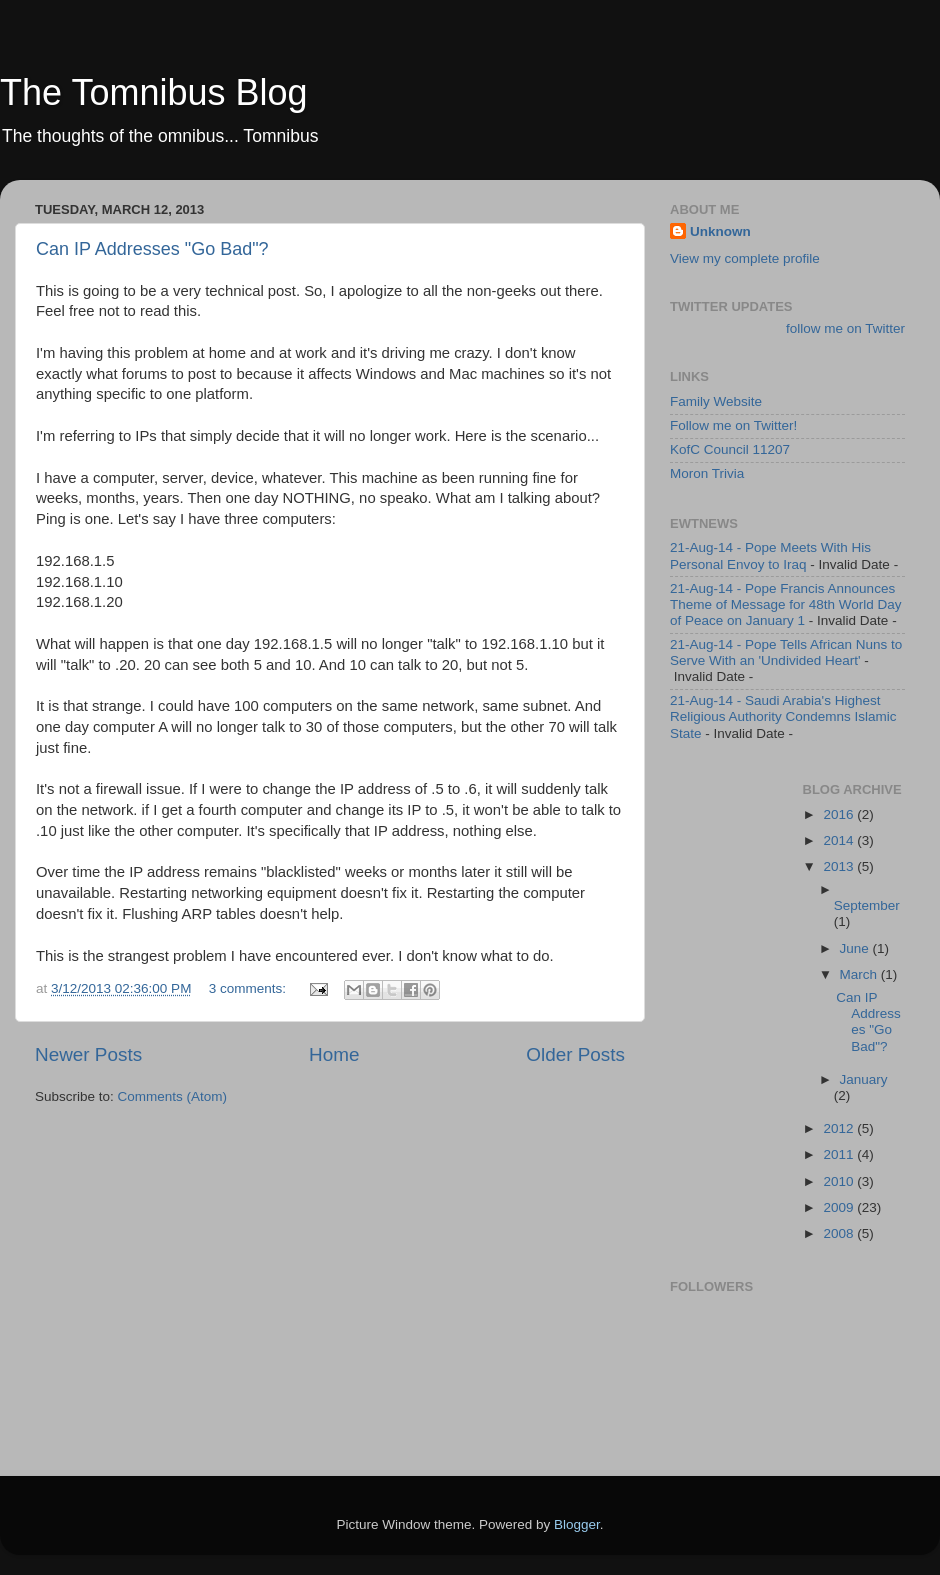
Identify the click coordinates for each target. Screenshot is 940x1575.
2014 (840, 840)
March (860, 974)
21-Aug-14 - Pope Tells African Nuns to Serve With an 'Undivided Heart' (786, 652)
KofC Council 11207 (730, 449)
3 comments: (249, 988)
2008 (840, 1233)
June (856, 948)
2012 (840, 1128)
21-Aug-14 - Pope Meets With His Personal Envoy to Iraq (770, 555)
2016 (840, 814)
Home (334, 1054)
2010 (840, 1181)
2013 (840, 866)
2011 (840, 1154)
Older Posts (575, 1054)
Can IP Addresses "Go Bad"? (152, 249)
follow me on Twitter (845, 328)
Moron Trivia (707, 473)
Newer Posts (88, 1054)
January (864, 1079)
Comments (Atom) (173, 1096)
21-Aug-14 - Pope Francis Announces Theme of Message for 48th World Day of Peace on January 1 (786, 604)
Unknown (720, 231)
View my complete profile (745, 258)
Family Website (716, 401)
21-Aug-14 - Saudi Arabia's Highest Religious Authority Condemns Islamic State (783, 716)
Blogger (577, 1524)
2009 (840, 1207)
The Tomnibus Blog (154, 92)
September (867, 905)
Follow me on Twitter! (733, 425)
